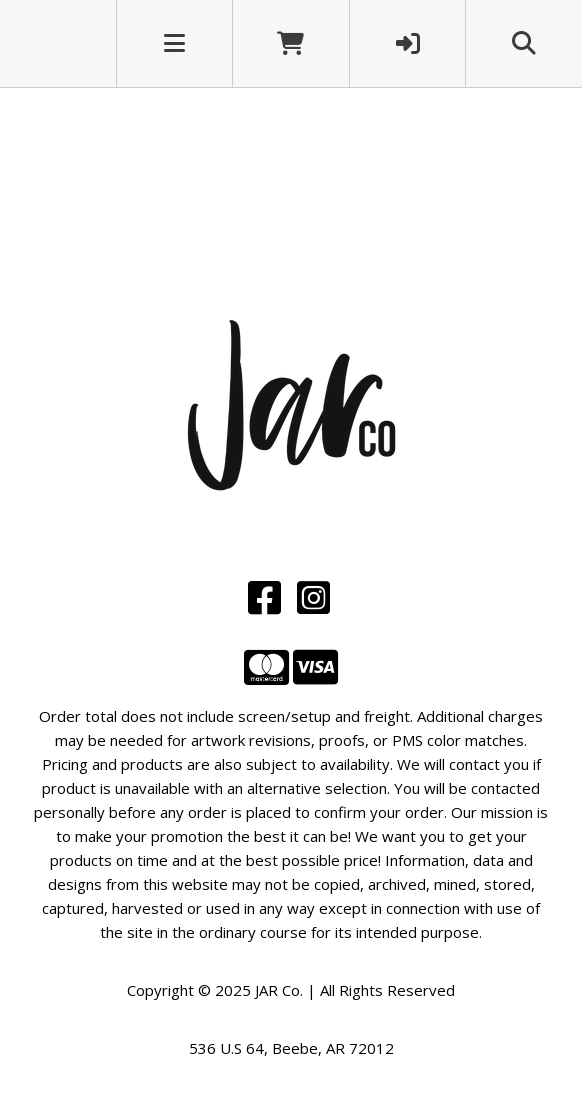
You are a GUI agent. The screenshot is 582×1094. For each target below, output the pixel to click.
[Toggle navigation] (174, 43)
